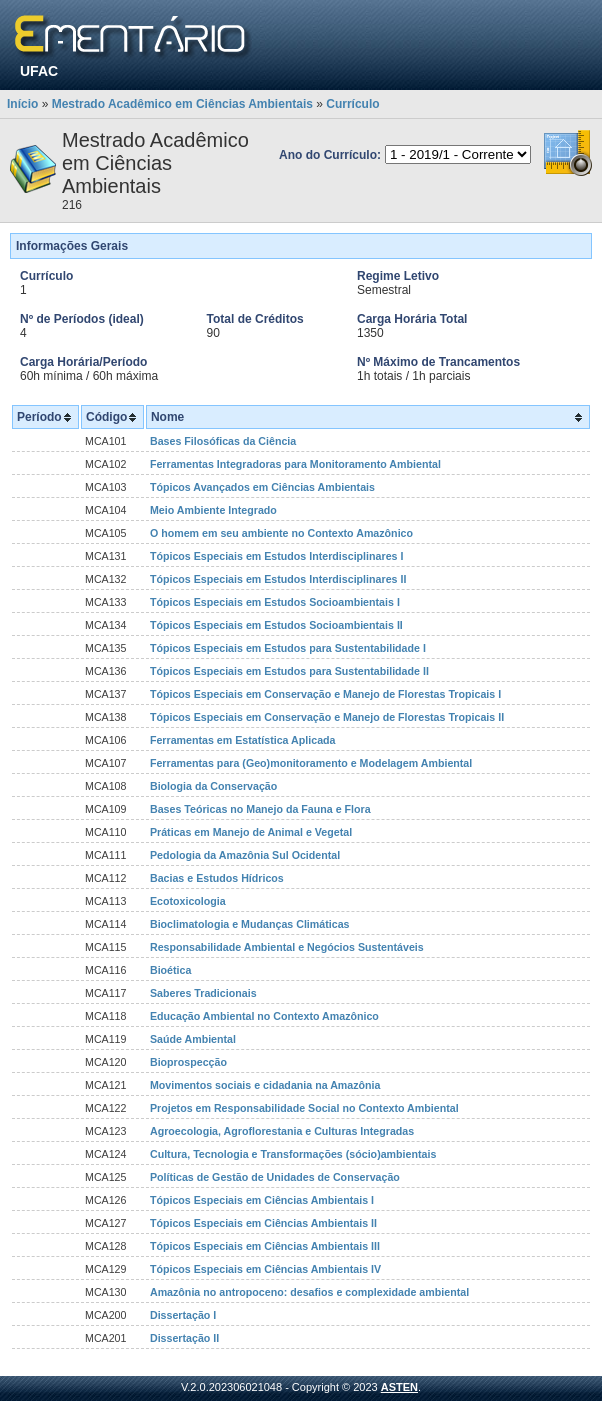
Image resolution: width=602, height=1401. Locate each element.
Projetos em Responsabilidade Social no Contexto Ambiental (304, 1108)
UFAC (39, 71)
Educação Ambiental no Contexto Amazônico (264, 1016)
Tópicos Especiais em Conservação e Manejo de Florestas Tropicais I (325, 694)
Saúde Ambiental (193, 1039)
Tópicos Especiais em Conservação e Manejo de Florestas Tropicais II (327, 717)
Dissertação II (184, 1338)
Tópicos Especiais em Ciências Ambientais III (265, 1246)
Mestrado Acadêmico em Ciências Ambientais (182, 104)
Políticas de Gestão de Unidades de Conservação (275, 1177)
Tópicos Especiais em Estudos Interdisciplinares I (276, 556)
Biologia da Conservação (213, 786)
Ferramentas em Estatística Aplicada (243, 740)
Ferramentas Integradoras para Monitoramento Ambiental (295, 464)
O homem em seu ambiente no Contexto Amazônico (281, 533)
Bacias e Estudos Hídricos (217, 878)
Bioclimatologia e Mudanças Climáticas (250, 924)
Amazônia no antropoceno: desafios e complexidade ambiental (309, 1292)
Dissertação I (183, 1315)
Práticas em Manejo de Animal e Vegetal (251, 832)
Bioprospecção (188, 1062)
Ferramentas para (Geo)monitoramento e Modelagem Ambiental (311, 763)
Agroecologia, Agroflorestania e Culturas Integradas (282, 1131)
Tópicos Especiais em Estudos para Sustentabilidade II (289, 671)
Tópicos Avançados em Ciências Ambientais (262, 487)
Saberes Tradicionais (203, 993)
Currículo (352, 104)
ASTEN (399, 1387)
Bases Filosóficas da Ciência (223, 441)
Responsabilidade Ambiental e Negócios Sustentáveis (287, 947)
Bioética (170, 970)
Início (22, 104)
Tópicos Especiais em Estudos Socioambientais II (276, 625)
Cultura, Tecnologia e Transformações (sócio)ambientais (293, 1154)
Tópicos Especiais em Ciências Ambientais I (262, 1200)
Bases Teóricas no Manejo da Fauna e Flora (260, 809)
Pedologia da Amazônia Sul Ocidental (245, 855)
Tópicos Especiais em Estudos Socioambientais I (275, 602)
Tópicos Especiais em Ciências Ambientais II (263, 1223)
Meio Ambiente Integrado (213, 510)
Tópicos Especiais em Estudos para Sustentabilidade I (288, 648)
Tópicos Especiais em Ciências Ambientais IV (265, 1269)
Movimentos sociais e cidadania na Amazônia (265, 1085)
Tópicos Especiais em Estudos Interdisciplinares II (278, 579)
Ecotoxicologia (188, 901)
